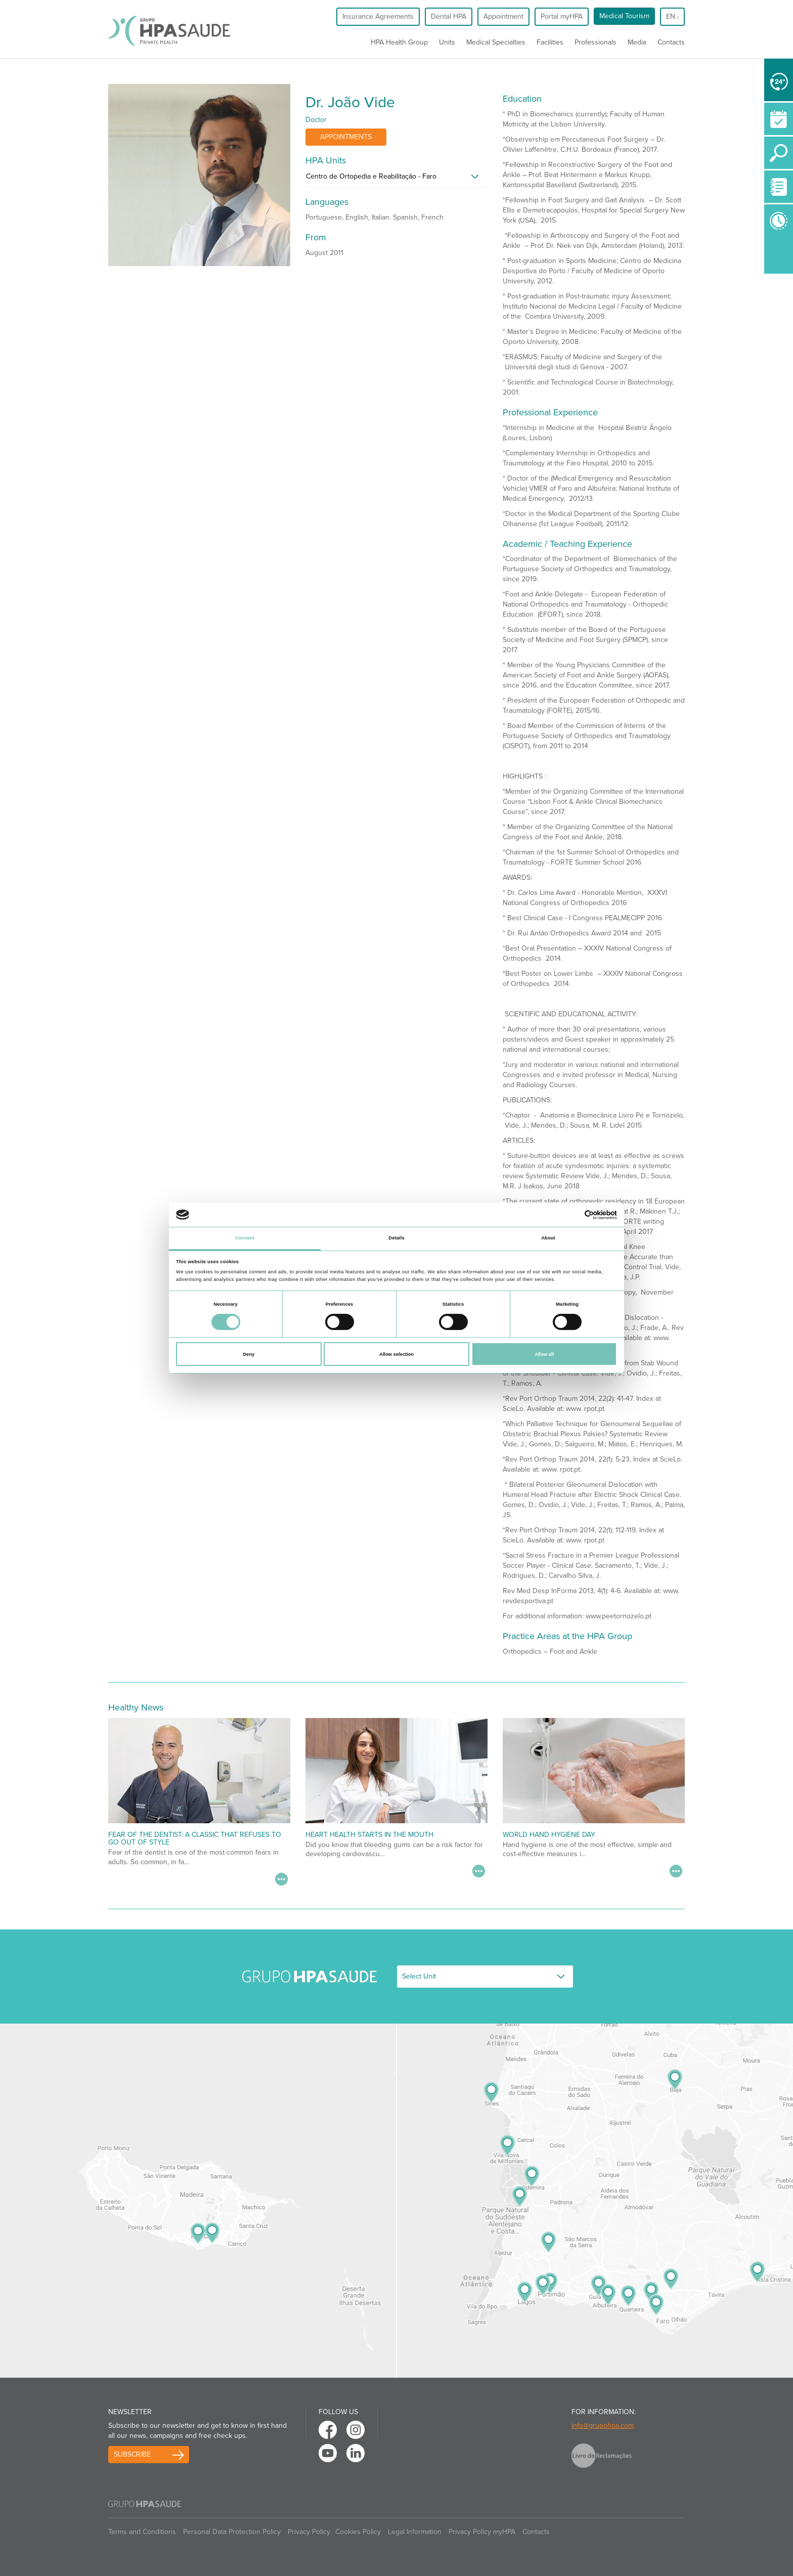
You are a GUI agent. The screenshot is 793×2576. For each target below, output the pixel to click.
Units (447, 42)
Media (637, 42)
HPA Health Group (399, 42)
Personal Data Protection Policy (232, 2531)
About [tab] (548, 1237)
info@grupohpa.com (602, 2425)
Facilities (550, 42)
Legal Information (415, 2531)
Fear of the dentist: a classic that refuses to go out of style (194, 1838)
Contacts (671, 42)
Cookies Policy (358, 2531)
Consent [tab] (244, 1237)
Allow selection (396, 1354)
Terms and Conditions (142, 2531)
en (672, 16)
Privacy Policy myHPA (482, 2531)
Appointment (503, 16)
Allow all (544, 1354)
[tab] (396, 179)
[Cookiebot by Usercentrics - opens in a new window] (572, 1215)
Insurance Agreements (378, 16)
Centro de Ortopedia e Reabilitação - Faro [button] (371, 176)
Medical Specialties (495, 42)
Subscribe (132, 2454)
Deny (248, 1354)
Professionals (595, 42)
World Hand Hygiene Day (549, 1834)
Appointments (346, 137)
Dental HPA (448, 16)
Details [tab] (396, 1237)
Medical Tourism (624, 16)
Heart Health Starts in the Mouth (369, 1834)
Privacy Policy (309, 2531)
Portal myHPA (562, 16)
